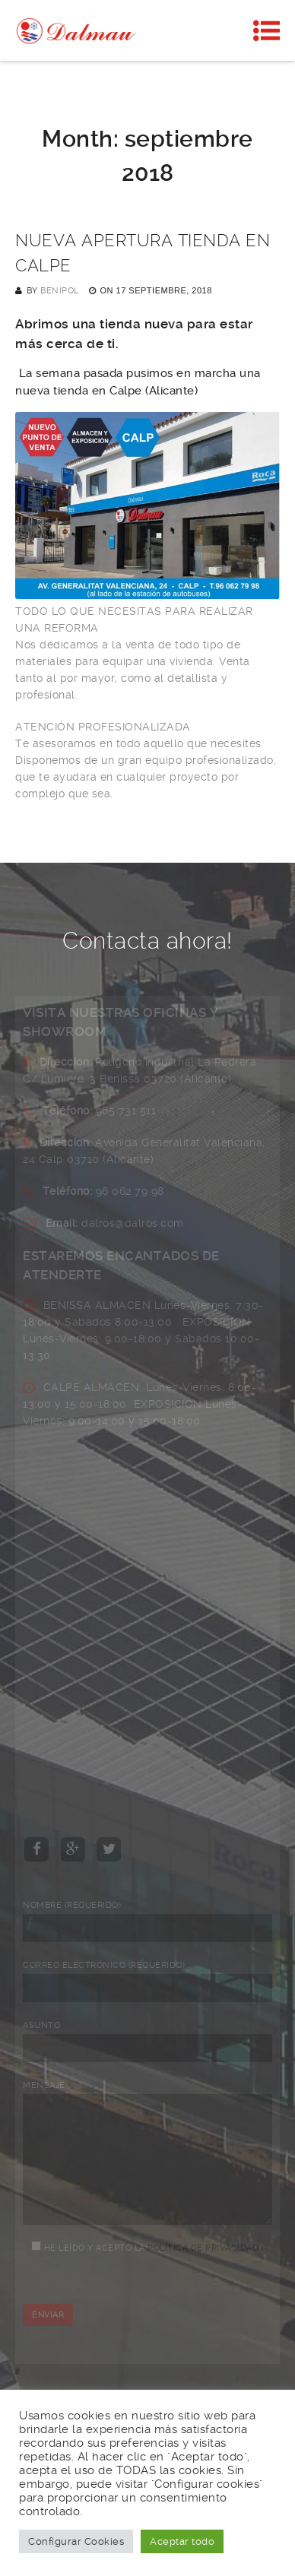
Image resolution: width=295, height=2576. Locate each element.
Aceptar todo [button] (182, 2541)
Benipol (59, 291)
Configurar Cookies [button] (76, 2541)
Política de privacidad (203, 2271)
